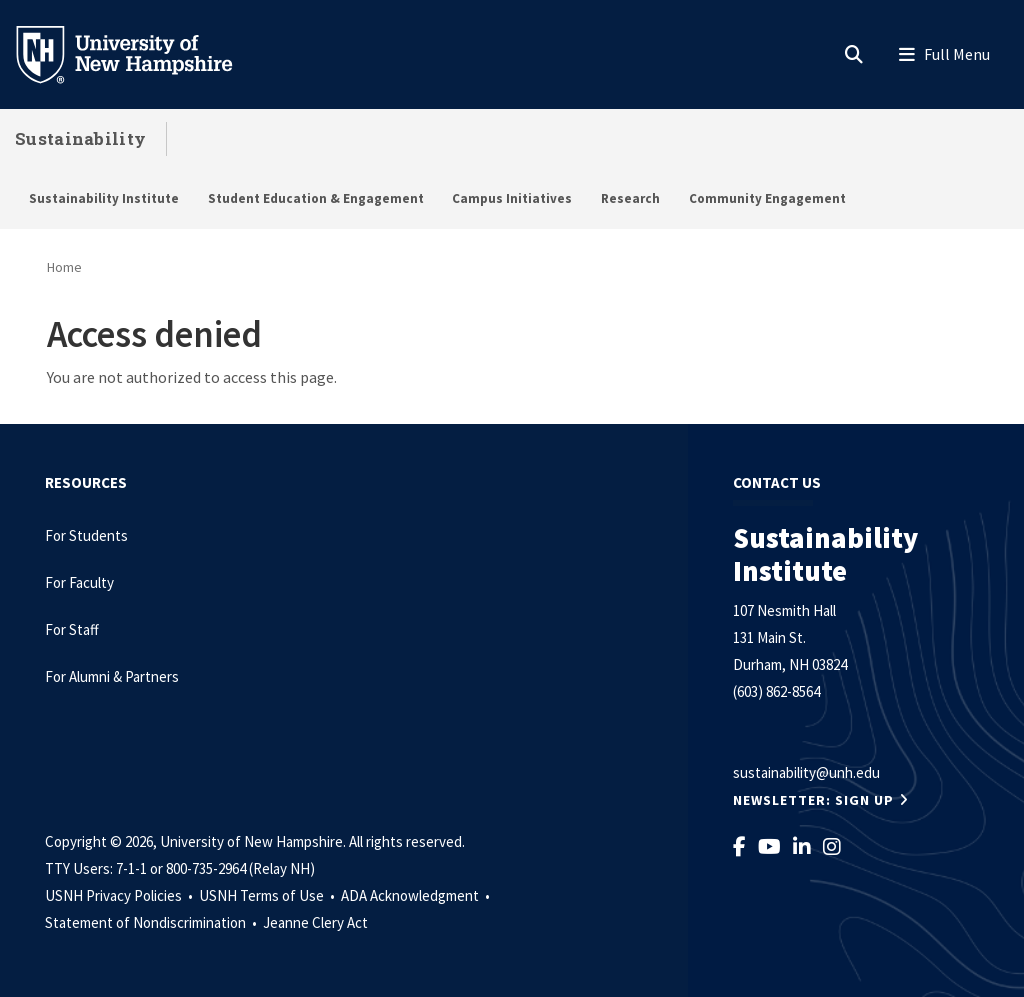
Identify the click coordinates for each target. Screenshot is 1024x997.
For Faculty (79, 582)
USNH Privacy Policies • (120, 895)
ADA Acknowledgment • (417, 895)
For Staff (72, 629)
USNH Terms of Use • (268, 895)
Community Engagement (767, 198)
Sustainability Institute (104, 198)
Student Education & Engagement (316, 198)
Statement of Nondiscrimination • (152, 922)
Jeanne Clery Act (315, 922)
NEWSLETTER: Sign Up (813, 800)
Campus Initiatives (512, 198)
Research (630, 198)
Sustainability (80, 138)
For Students (86, 535)
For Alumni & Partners (113, 676)
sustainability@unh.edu (806, 772)
